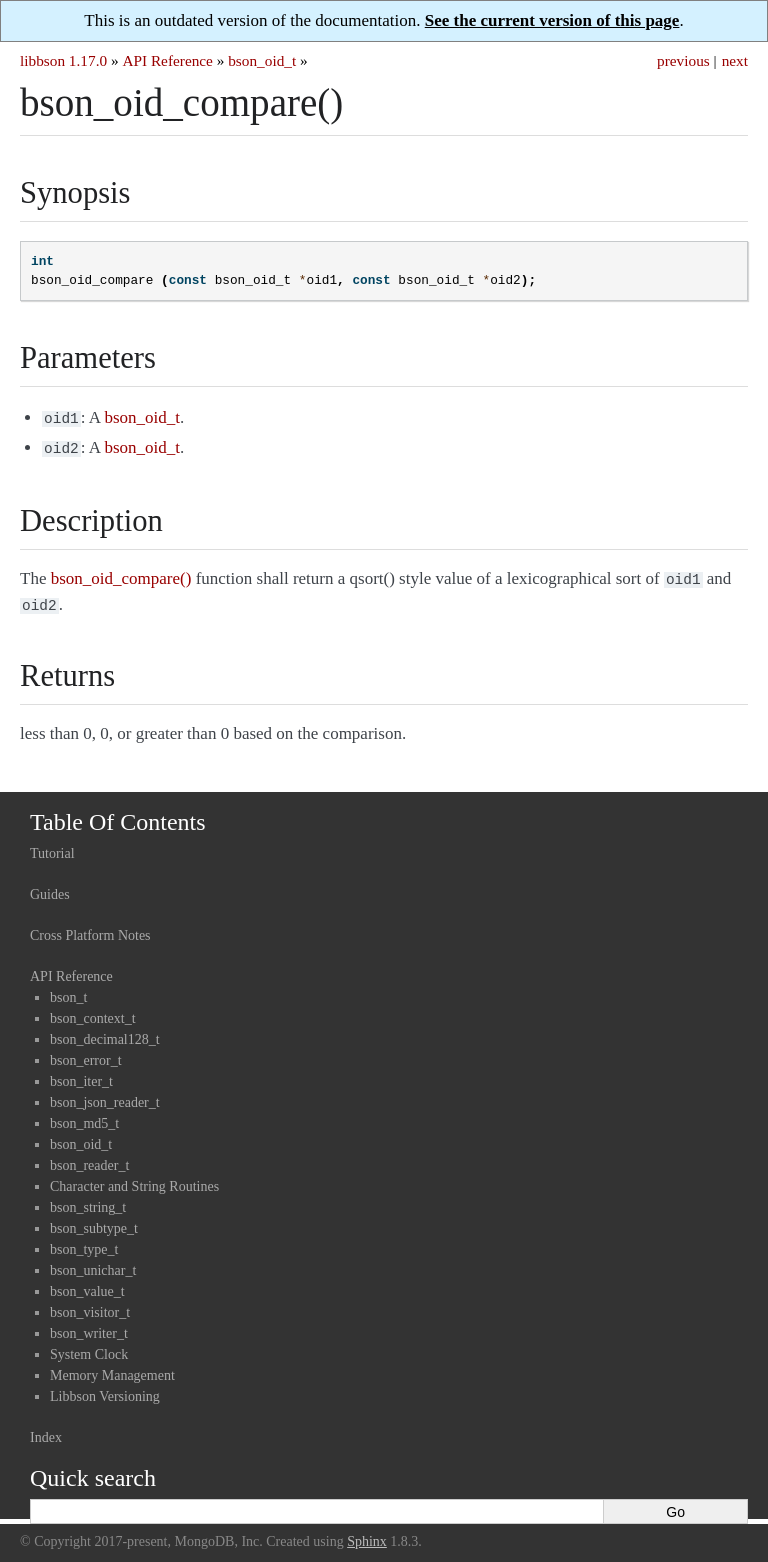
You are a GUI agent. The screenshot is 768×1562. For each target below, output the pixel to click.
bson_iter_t (81, 1073)
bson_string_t (88, 1199)
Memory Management (112, 1367)
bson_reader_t (89, 1157)
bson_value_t (87, 1283)
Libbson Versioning (105, 1388)
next (735, 60)
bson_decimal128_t (105, 1031)
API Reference (167, 60)
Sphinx (367, 1533)
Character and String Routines (134, 1178)
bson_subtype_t (94, 1220)
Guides (50, 886)
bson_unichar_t (93, 1262)
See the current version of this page (552, 20)
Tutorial (52, 845)
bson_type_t (84, 1241)
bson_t (68, 989)
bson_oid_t (262, 60)
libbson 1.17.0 (63, 60)
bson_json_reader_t (105, 1094)
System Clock (89, 1346)
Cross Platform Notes (90, 927)
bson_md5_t (84, 1115)
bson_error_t (86, 1052)
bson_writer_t (89, 1325)
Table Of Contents (118, 814)
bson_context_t (93, 1010)
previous (683, 60)
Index (46, 1429)
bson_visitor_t (90, 1304)
